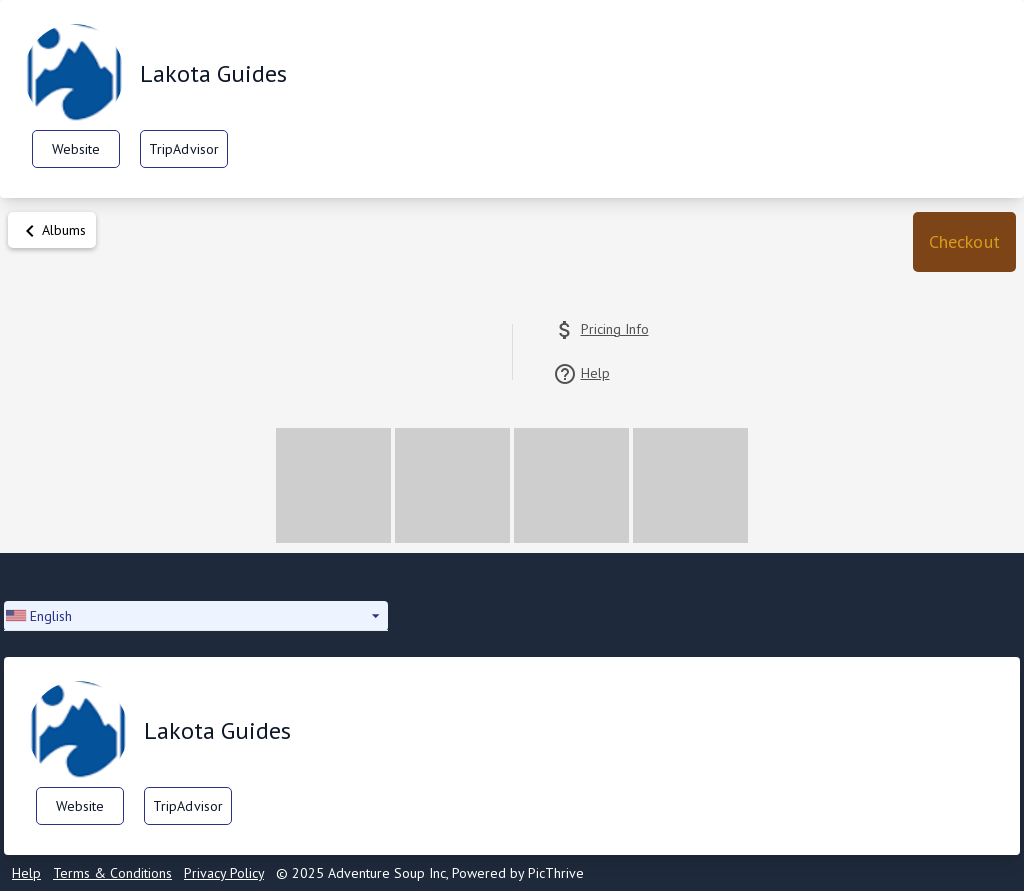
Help (26, 873)
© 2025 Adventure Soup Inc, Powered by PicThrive (430, 873)
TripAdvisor (184, 149)
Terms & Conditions (112, 873)
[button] (964, 242)
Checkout (964, 241)
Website (76, 149)
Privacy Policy (224, 873)
